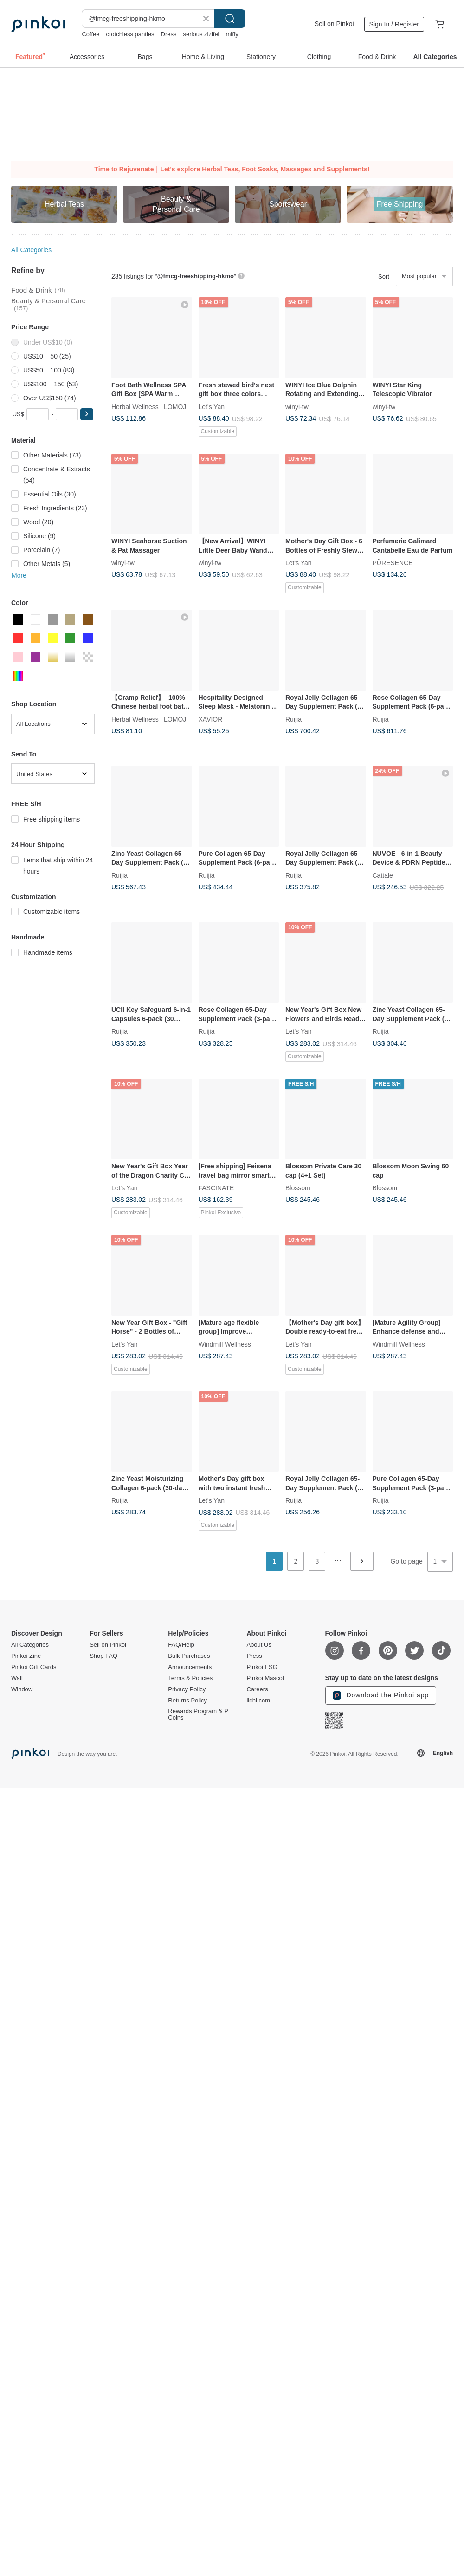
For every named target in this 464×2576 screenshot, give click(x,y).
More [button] (19, 575)
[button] (86, 414)
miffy (232, 34)
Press (254, 1656)
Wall (17, 1678)
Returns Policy (187, 1700)
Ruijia (293, 719)
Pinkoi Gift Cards (34, 1667)
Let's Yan (212, 406)
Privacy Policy (187, 1689)
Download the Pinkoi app (381, 1695)
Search (229, 18)
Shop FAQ (103, 1656)
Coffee (90, 34)
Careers (257, 1689)
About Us (258, 1645)
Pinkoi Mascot (265, 1678)
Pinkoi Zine (26, 1656)
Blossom (297, 1188)
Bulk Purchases (189, 1656)
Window (21, 1689)
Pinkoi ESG (261, 1667)
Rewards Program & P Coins (198, 1714)
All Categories (31, 250)
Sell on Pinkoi (334, 23)
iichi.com (258, 1700)
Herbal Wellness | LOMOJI (149, 406)
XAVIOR (211, 719)
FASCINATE (216, 1188)
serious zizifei (201, 34)
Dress (169, 34)
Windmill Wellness (225, 1344)
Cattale (383, 875)
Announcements (190, 1667)
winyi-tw (297, 406)
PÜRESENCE (393, 563)
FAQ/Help (181, 1645)
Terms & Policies (190, 1678)
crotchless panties (130, 34)
